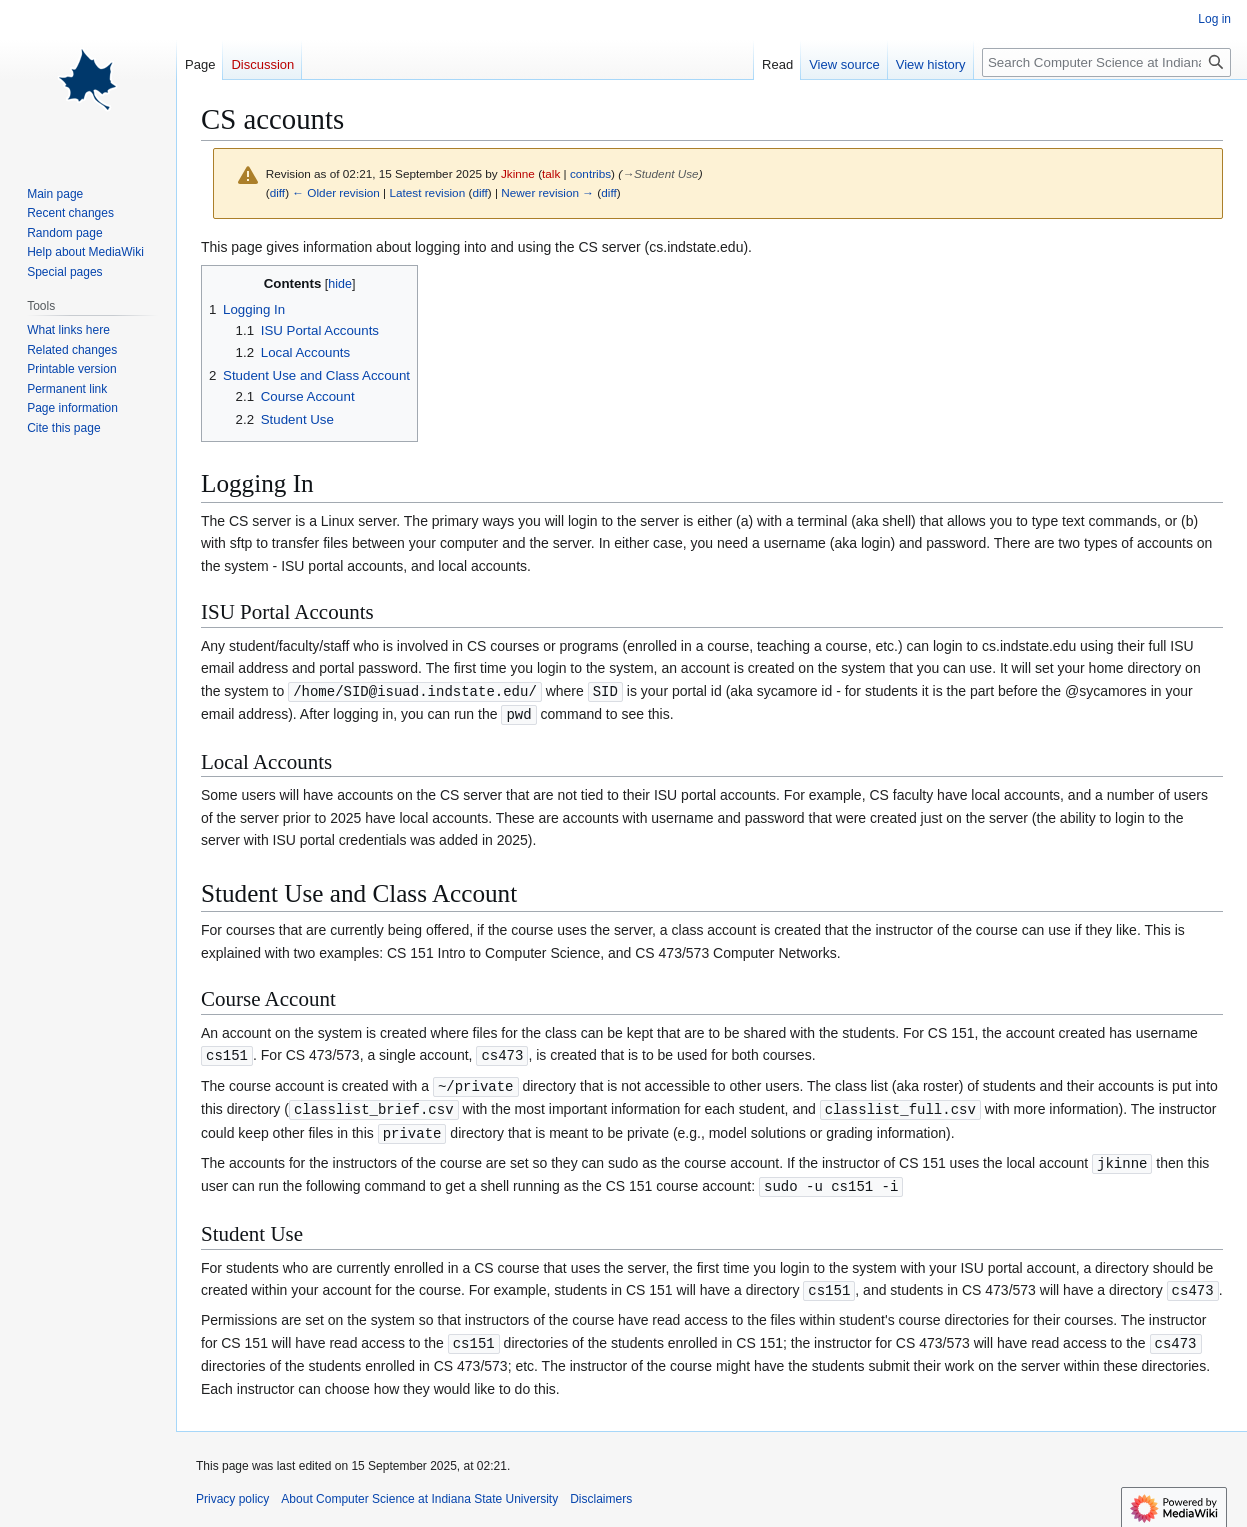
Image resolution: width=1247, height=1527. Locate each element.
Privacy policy (232, 1489)
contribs (590, 173)
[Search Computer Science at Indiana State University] (1106, 62)
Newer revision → (547, 192)
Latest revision (427, 192)
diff (277, 192)
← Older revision (336, 192)
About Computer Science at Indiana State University (419, 1489)
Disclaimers (601, 1489)
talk (551, 173)
